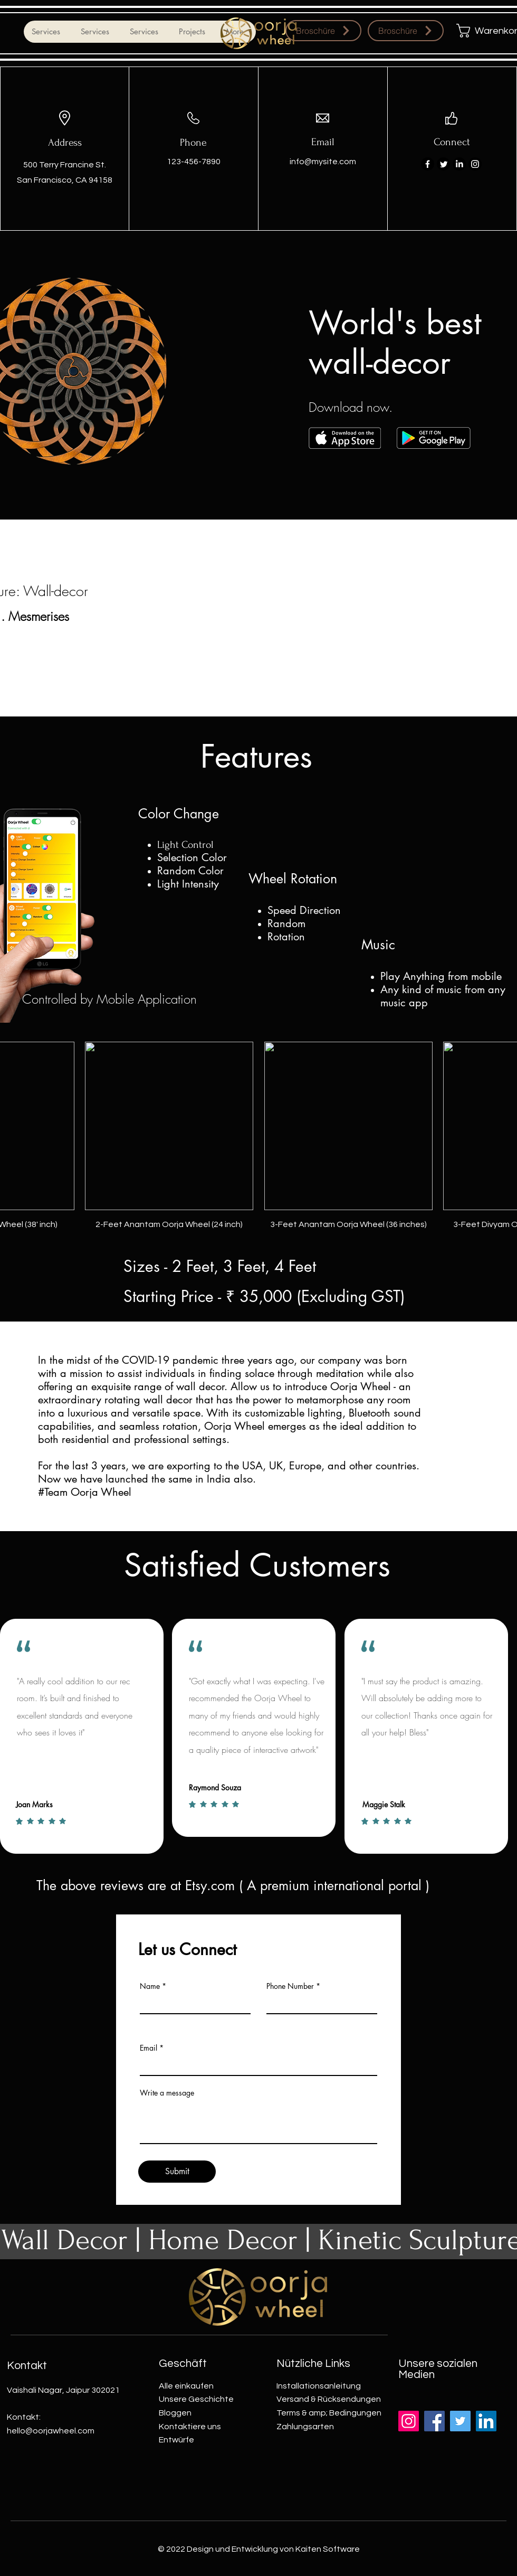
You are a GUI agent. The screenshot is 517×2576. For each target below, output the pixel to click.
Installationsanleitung (318, 2386)
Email (148, 2048)
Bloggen (175, 2413)
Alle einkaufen (186, 2386)
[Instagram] (475, 164)
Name (150, 1986)
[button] (482, 30)
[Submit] (177, 2171)
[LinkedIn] (459, 164)
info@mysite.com (323, 161)
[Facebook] (427, 164)
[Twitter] (443, 164)
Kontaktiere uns (190, 2426)
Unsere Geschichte (196, 2399)
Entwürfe (176, 2440)
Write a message (167, 2093)
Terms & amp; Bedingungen (328, 2413)
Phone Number (290, 1986)
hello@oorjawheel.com (50, 2431)
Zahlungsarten (305, 2426)
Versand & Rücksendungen (328, 2399)
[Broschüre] (323, 30)
